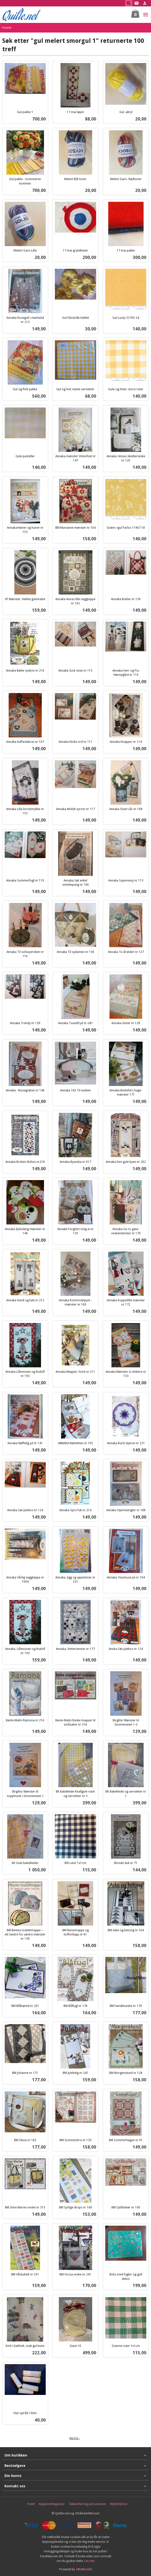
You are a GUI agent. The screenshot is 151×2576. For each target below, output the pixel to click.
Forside (6, 27)
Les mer (89, 2561)
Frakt (31, 2504)
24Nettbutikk (84, 2569)
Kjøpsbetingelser (52, 2504)
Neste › (74, 2438)
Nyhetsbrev (119, 2504)
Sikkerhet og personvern (87, 2504)
